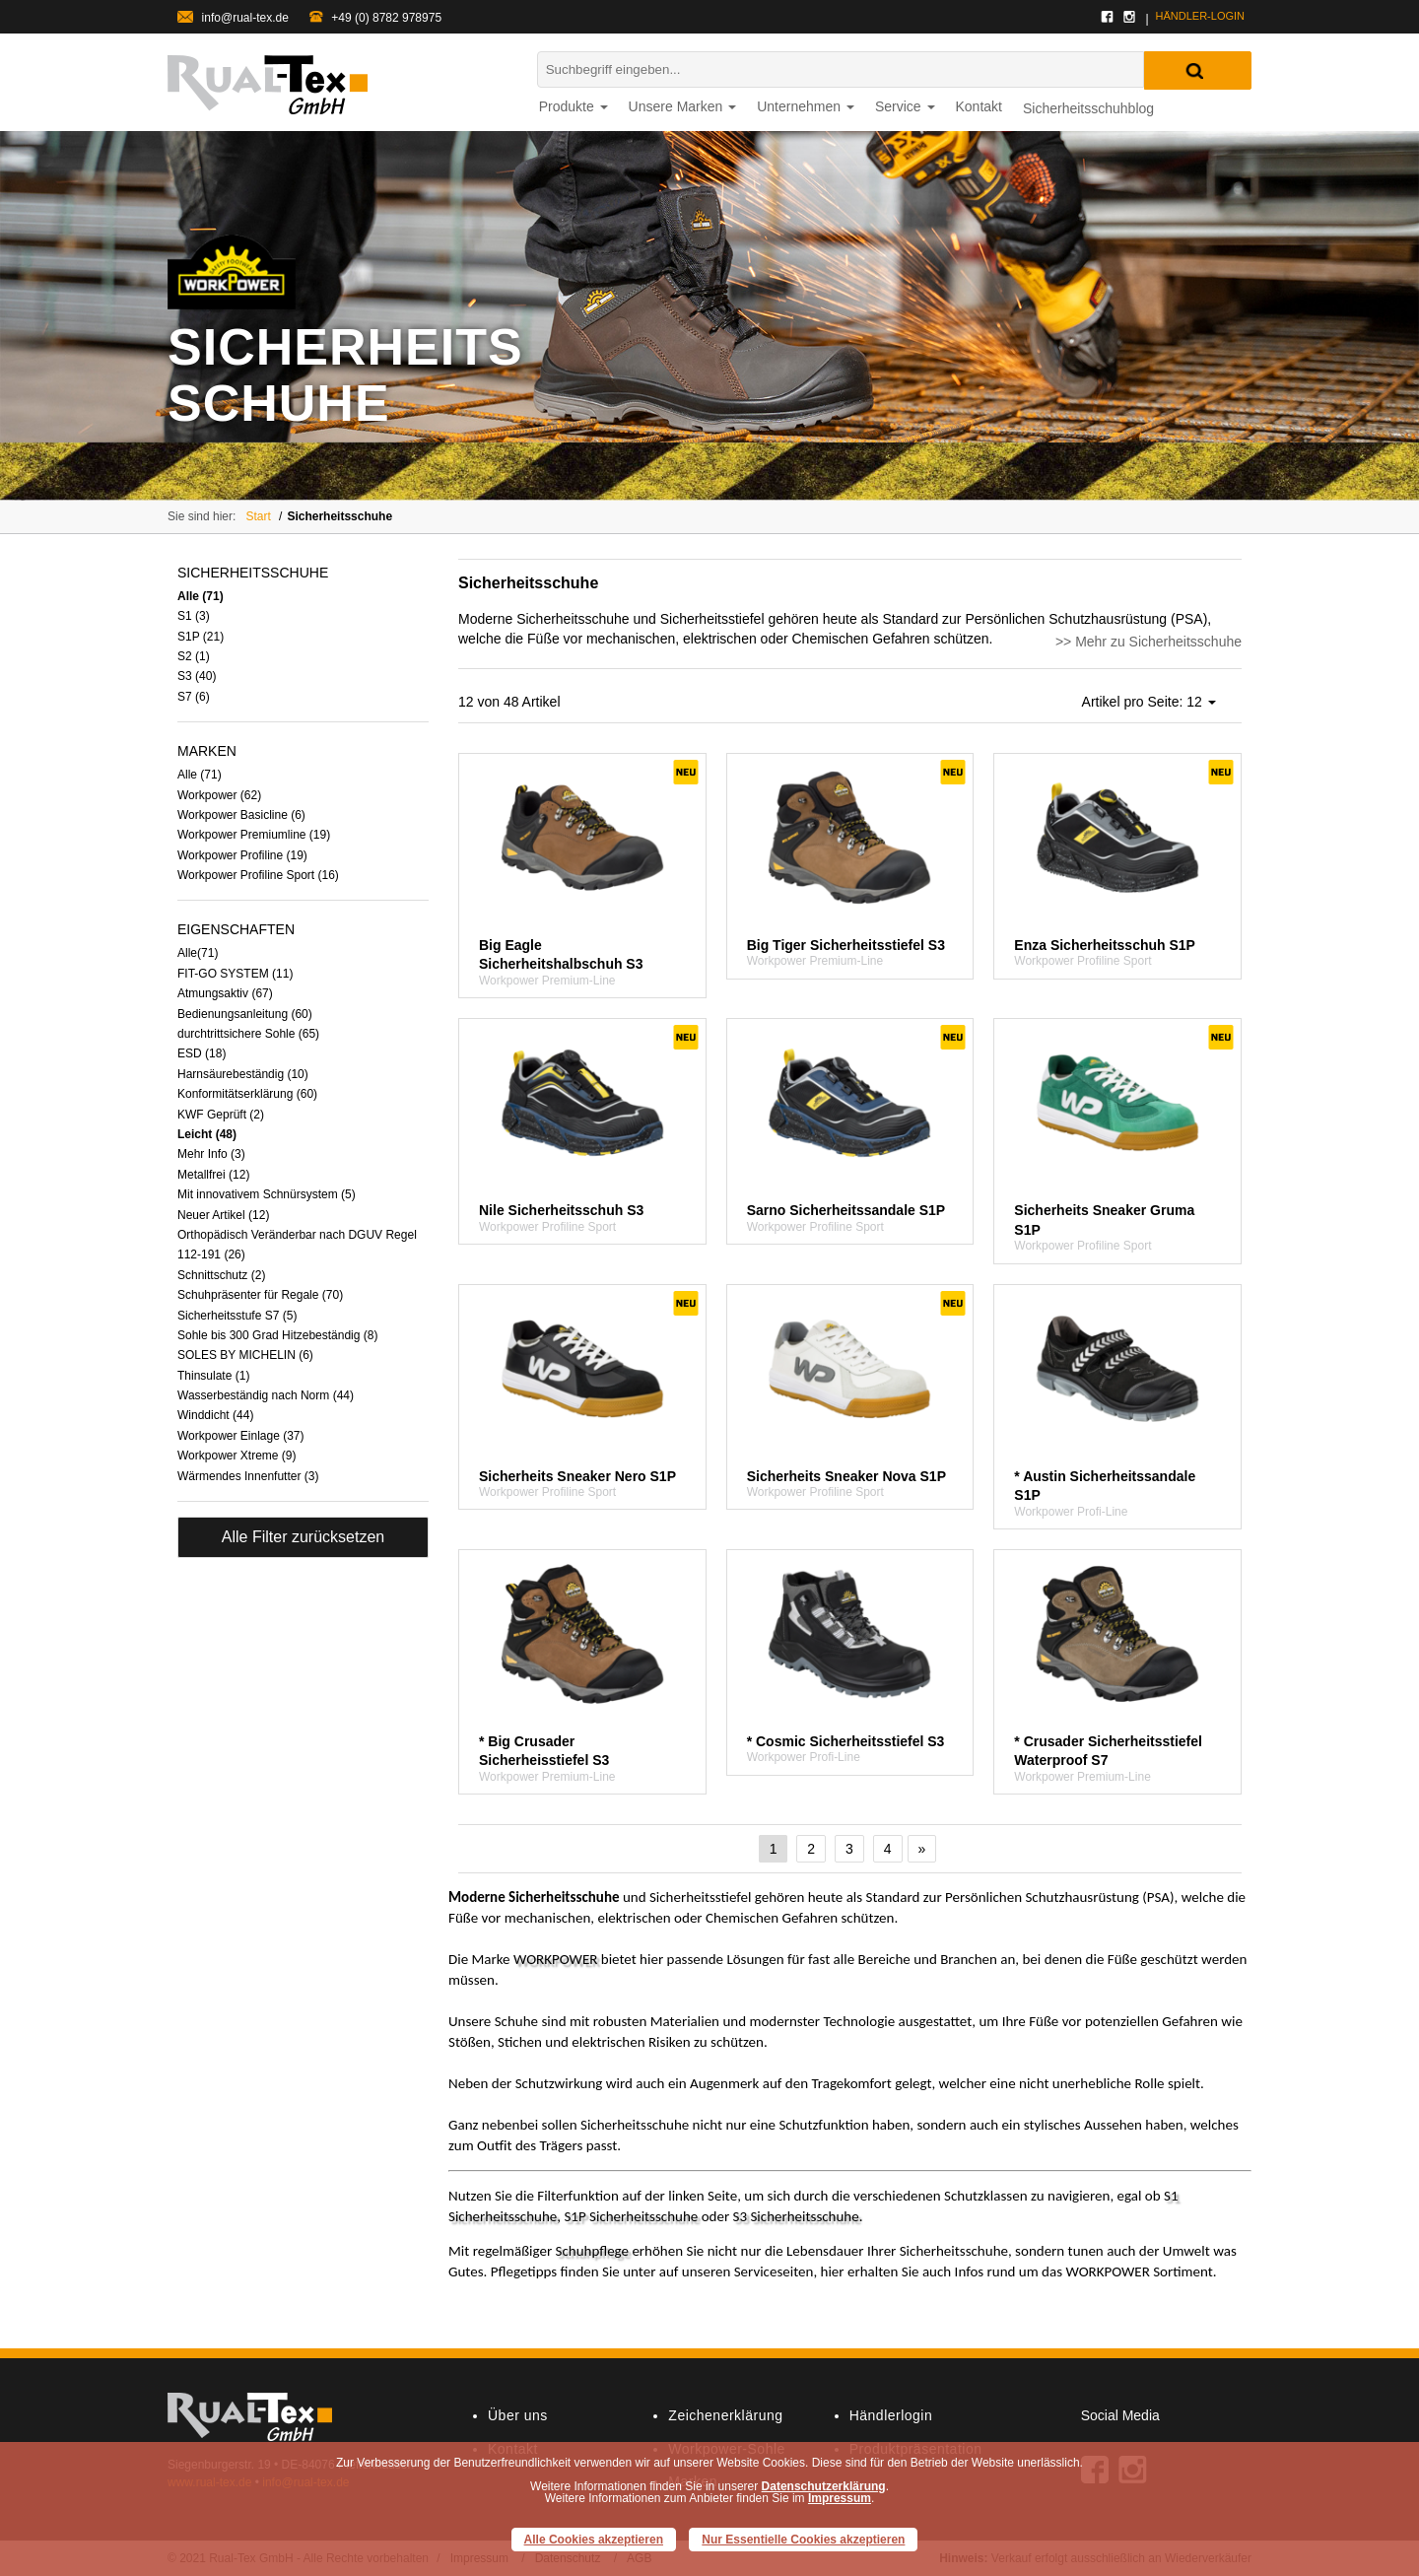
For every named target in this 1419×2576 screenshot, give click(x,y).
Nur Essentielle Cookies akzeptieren (803, 2539)
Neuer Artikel (223, 1215)
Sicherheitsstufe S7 (237, 1315)
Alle (200, 596)
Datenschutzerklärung (824, 2486)
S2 (193, 656)
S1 (193, 616)
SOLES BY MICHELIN (245, 1355)
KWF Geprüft (220, 1114)
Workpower (219, 795)
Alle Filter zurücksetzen (303, 1536)
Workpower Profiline (242, 855)
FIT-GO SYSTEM (235, 974)
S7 (193, 697)
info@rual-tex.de (233, 18)
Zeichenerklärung (725, 2415)
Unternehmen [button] (805, 106)
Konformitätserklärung (247, 1094)
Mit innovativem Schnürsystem (266, 1194)
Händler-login (1200, 16)
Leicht (206, 1134)
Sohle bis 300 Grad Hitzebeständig (277, 1335)
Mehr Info (211, 1154)
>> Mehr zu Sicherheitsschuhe (1148, 641)
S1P (200, 637)
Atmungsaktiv (225, 993)
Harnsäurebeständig (242, 1074)
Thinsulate (213, 1376)
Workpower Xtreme (237, 1455)
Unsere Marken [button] (683, 106)
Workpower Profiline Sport (258, 875)
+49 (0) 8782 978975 (375, 18)
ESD (201, 1053)
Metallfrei (213, 1175)
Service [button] (905, 106)
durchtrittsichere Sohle (248, 1034)
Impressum (839, 2498)
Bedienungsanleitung (244, 1014)
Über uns (518, 2415)
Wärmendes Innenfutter (247, 1476)
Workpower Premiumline (253, 835)
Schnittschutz (221, 1275)
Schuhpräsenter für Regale (260, 1295)
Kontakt (979, 106)
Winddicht (215, 1415)
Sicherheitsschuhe (339, 516)
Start (257, 516)
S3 (196, 676)
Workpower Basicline (241, 815)
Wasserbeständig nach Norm (265, 1395)
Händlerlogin (891, 2415)
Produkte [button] (573, 106)
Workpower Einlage (240, 1436)
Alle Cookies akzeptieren (593, 2539)
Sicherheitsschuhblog (1088, 108)
